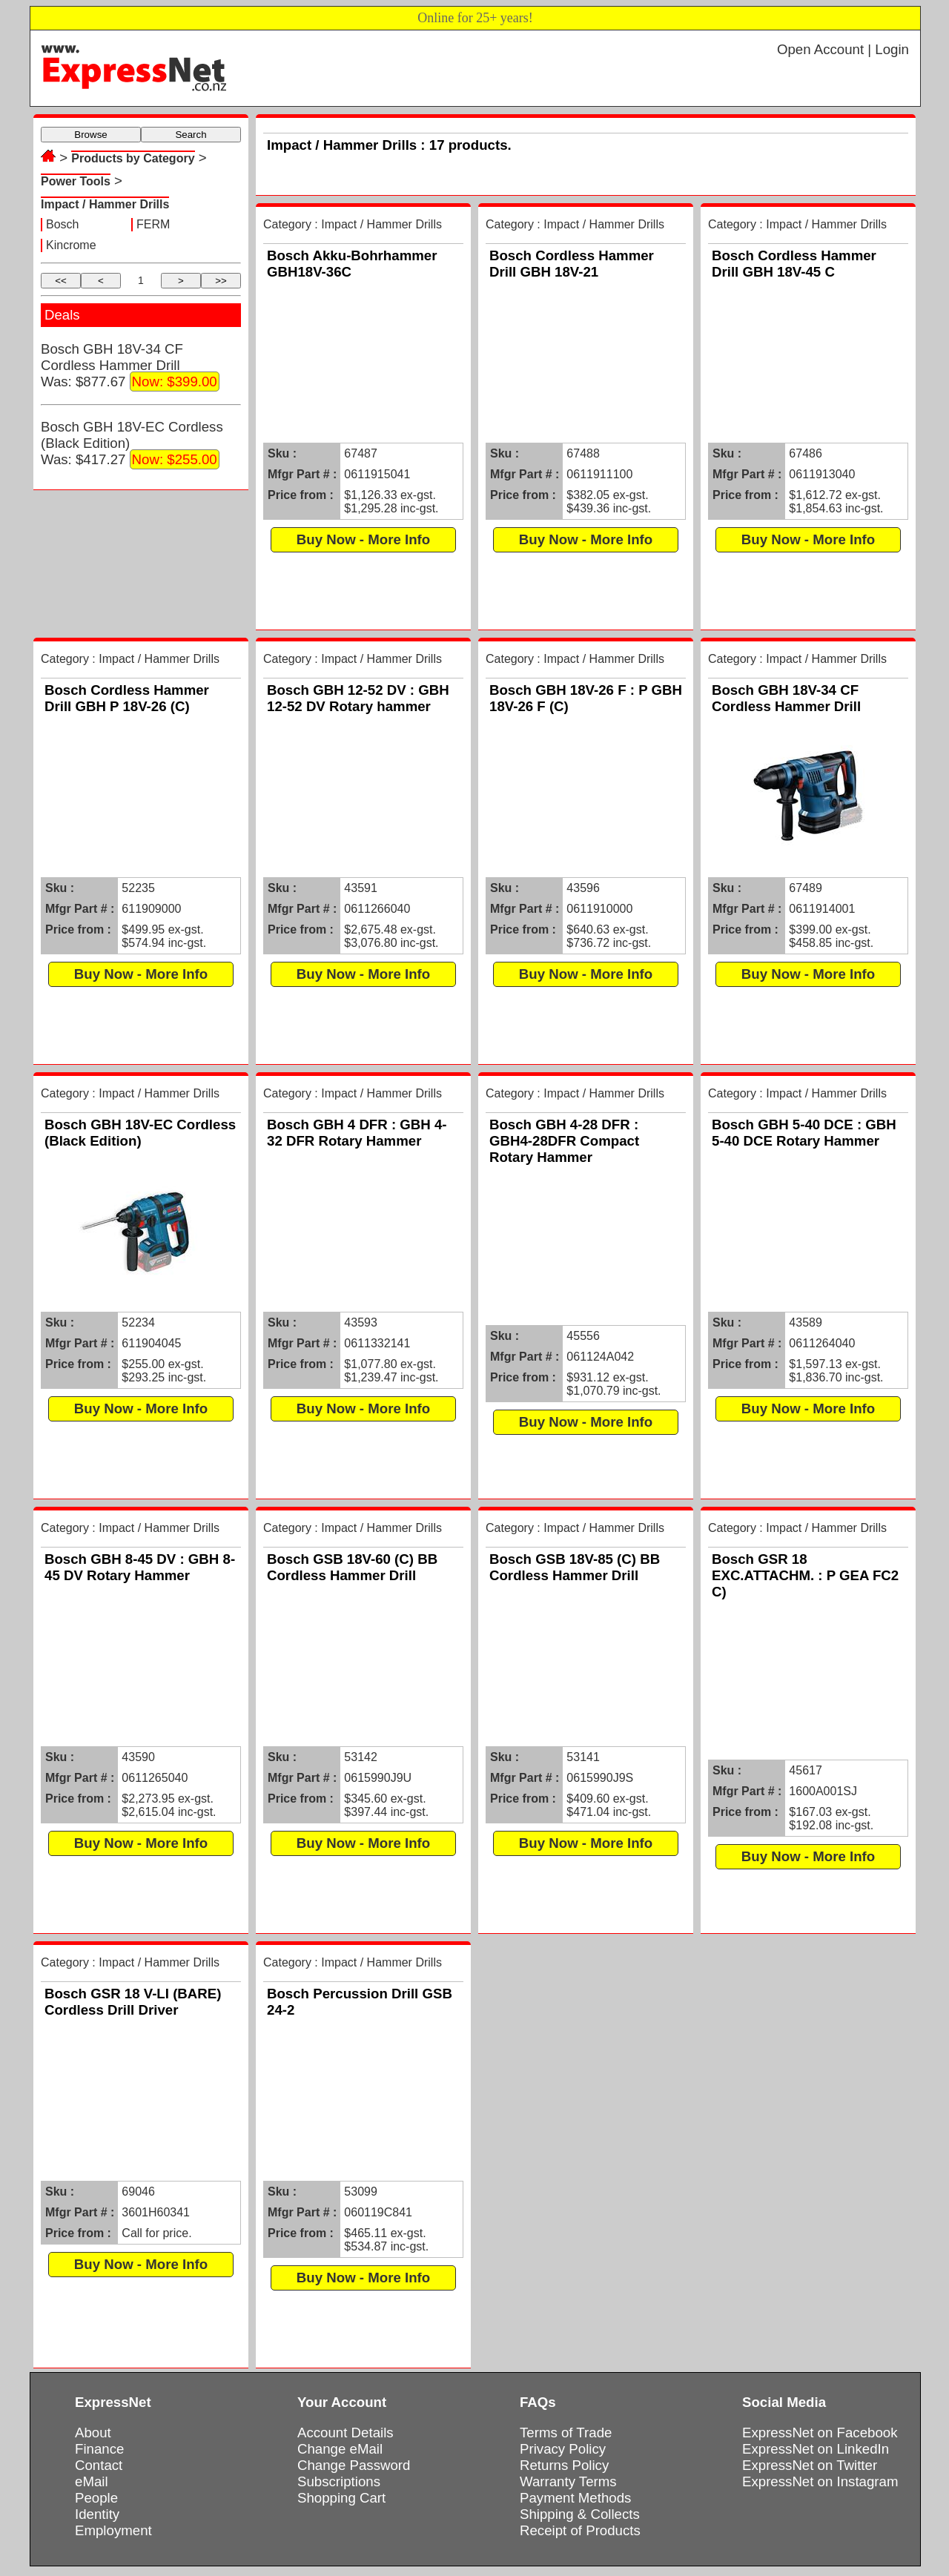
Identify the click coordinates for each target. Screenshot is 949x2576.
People (96, 2498)
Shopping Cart (341, 2498)
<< (61, 280)
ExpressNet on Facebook (819, 2432)
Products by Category (132, 158)
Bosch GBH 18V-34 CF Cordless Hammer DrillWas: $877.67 (130, 366)
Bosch (62, 224)
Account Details (345, 2432)
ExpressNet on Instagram (820, 2481)
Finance (99, 2449)
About (93, 2432)
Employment (113, 2530)
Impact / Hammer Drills (105, 204)
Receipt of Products (580, 2530)
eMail (91, 2481)
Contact (98, 2465)
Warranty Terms (568, 2481)
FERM (153, 224)
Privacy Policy (563, 2449)
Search (190, 134)
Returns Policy (564, 2465)
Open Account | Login (843, 49)
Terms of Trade (566, 2432)
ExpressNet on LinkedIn (815, 2449)
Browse (90, 134)
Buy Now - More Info (363, 539)
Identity (97, 2514)
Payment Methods (575, 2498)
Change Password (353, 2465)
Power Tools (75, 181)
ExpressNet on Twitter (809, 2465)
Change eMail (340, 2449)
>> (221, 280)
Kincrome (71, 245)
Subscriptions (338, 2481)
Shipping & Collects (580, 2514)
